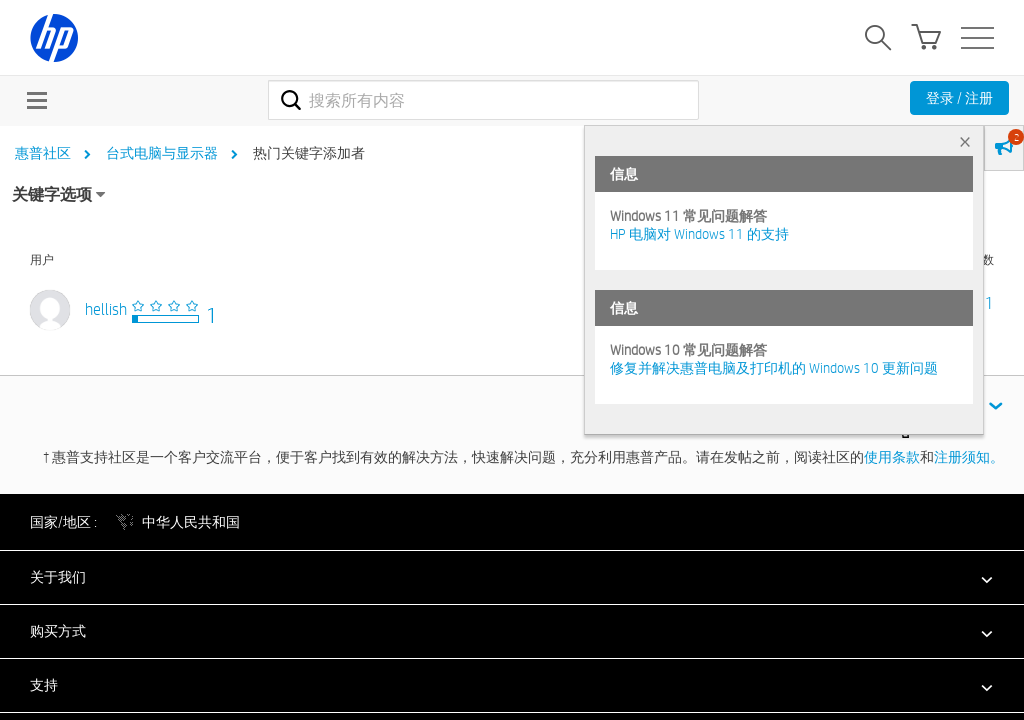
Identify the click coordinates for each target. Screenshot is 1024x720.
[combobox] (483, 100)
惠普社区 (43, 153)
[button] (512, 577)
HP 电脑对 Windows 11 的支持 (699, 234)
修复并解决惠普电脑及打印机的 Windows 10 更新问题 (774, 368)
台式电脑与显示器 (162, 153)
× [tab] (965, 141)
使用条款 (892, 457)
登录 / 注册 (959, 98)
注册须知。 (969, 457)
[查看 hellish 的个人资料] (106, 309)
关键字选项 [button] (52, 194)
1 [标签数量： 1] (989, 303)
